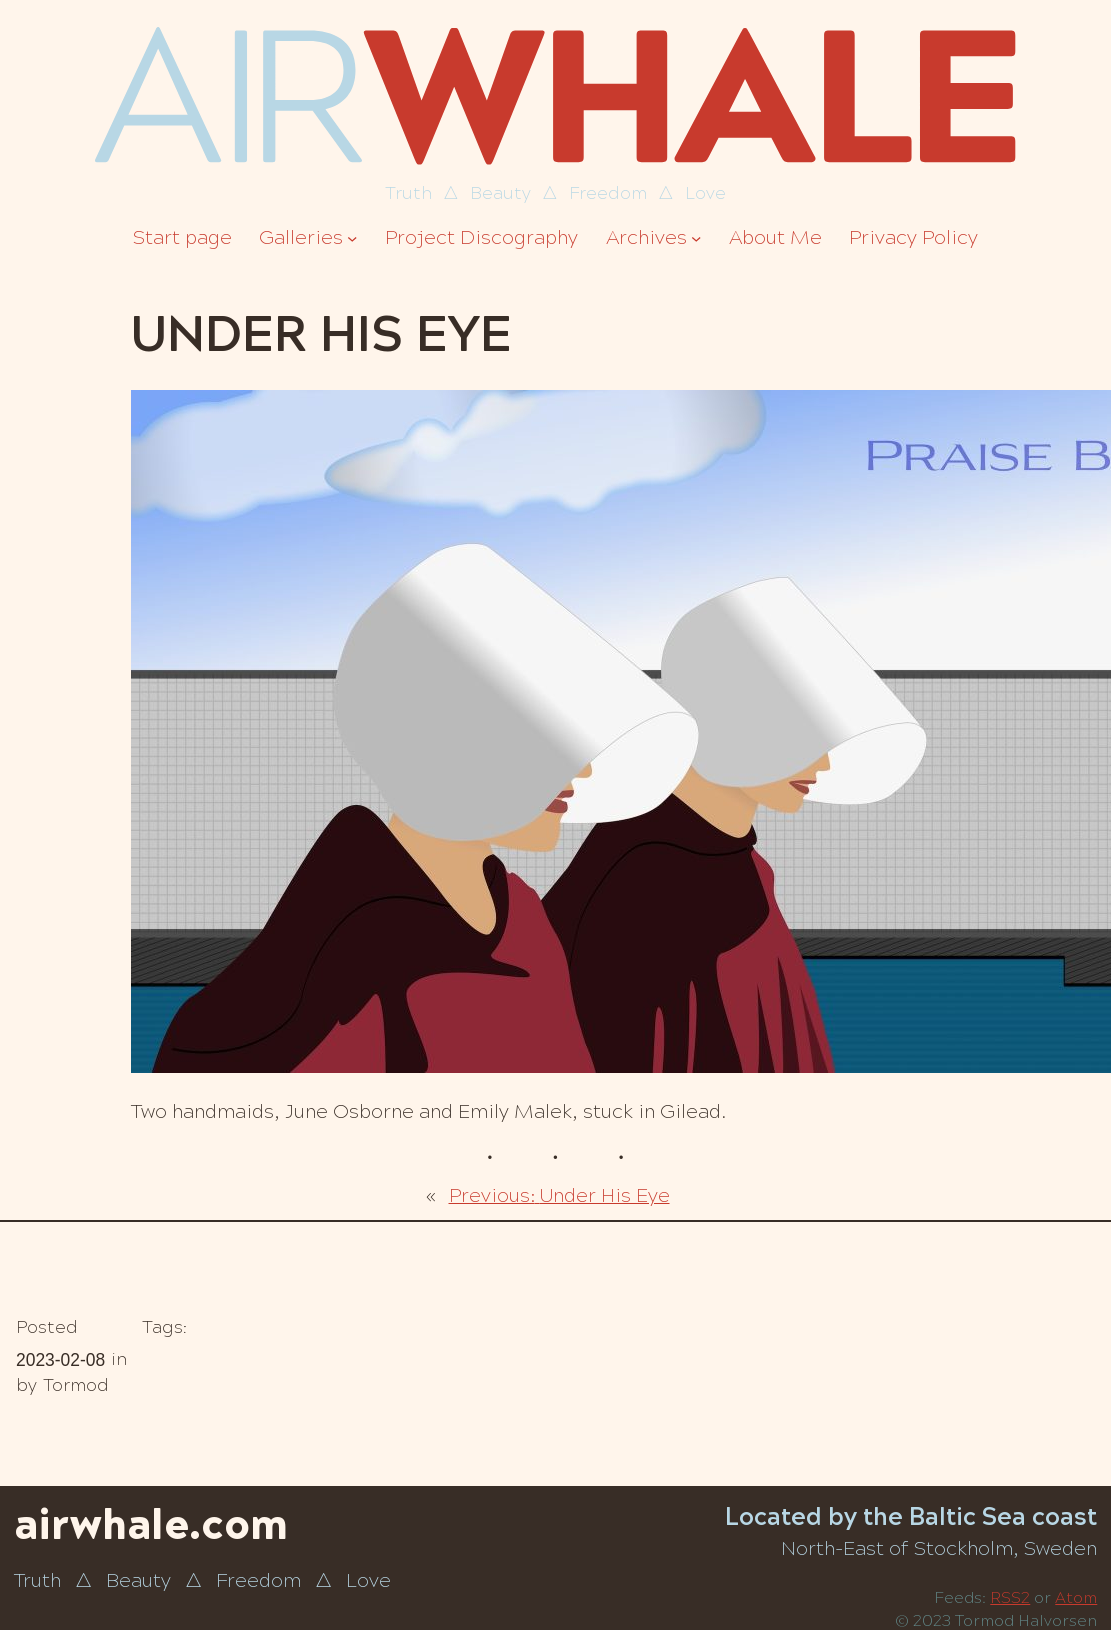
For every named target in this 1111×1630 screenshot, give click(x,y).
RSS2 (1010, 1597)
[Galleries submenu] (352, 238)
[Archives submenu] (696, 238)
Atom (1076, 1597)
